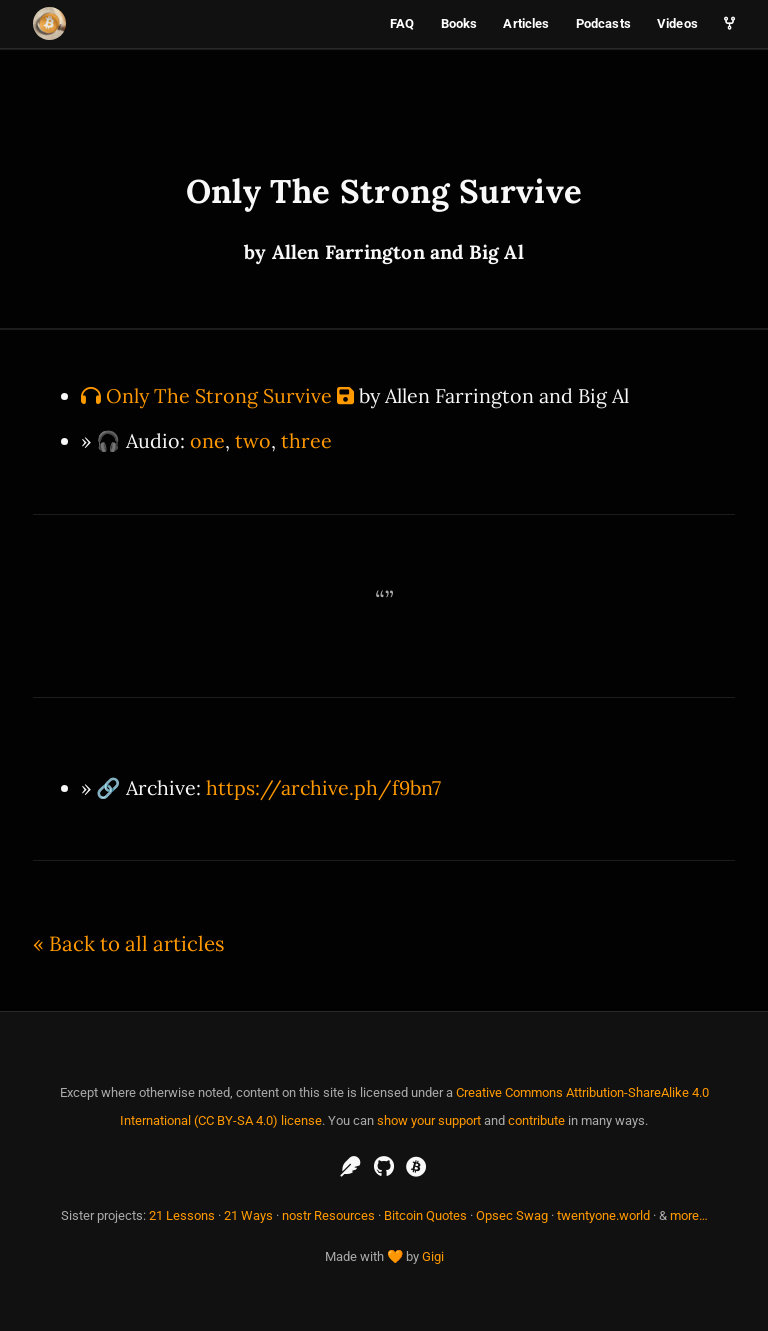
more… (689, 1215)
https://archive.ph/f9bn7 (323, 787)
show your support (429, 1120)
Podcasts (603, 23)
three (306, 440)
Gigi (433, 1256)
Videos (677, 23)
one (207, 440)
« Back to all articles (128, 943)
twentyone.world (603, 1215)
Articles (526, 23)
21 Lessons (182, 1215)
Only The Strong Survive (219, 395)
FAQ (402, 23)
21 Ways (248, 1215)
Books (459, 23)
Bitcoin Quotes (425, 1215)
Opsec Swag (512, 1215)
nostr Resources (328, 1215)
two (253, 440)
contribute (536, 1120)
